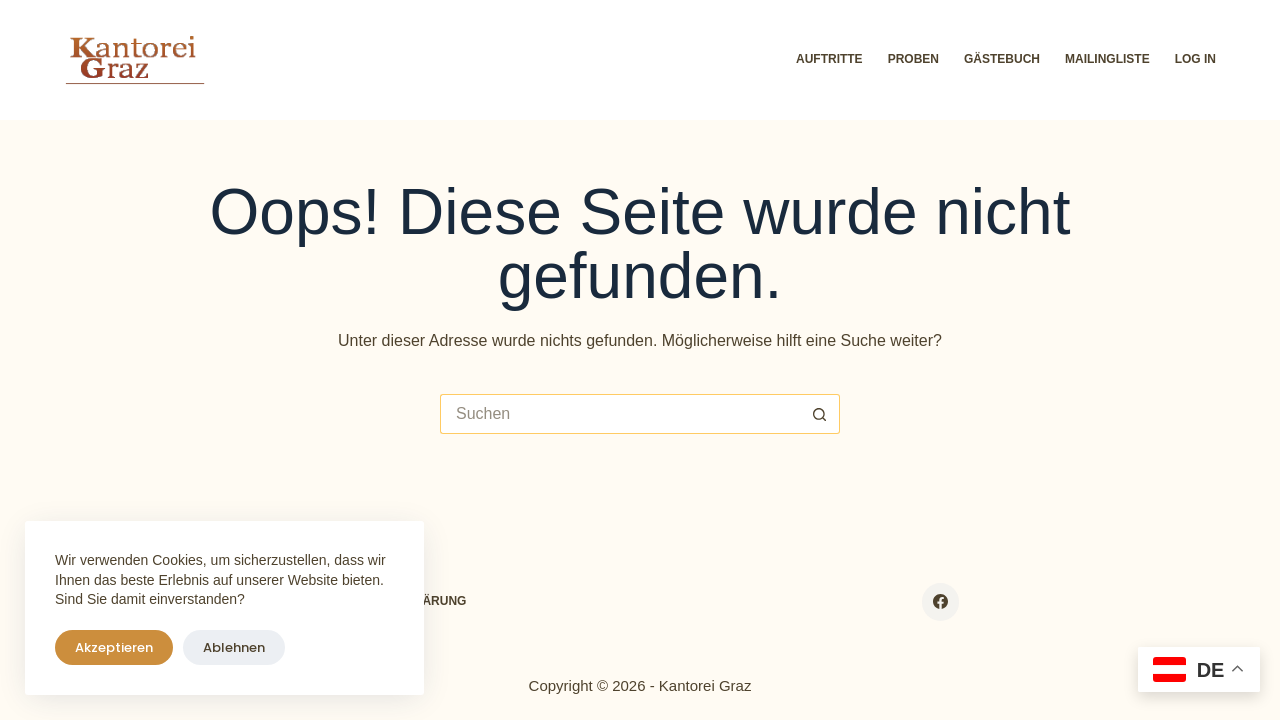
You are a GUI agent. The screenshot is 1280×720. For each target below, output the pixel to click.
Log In (1195, 59)
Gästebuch (1002, 59)
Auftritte (829, 59)
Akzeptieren (114, 647)
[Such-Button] (820, 414)
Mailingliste (1107, 59)
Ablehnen (234, 647)
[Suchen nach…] (620, 414)
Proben (913, 59)
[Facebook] (941, 602)
